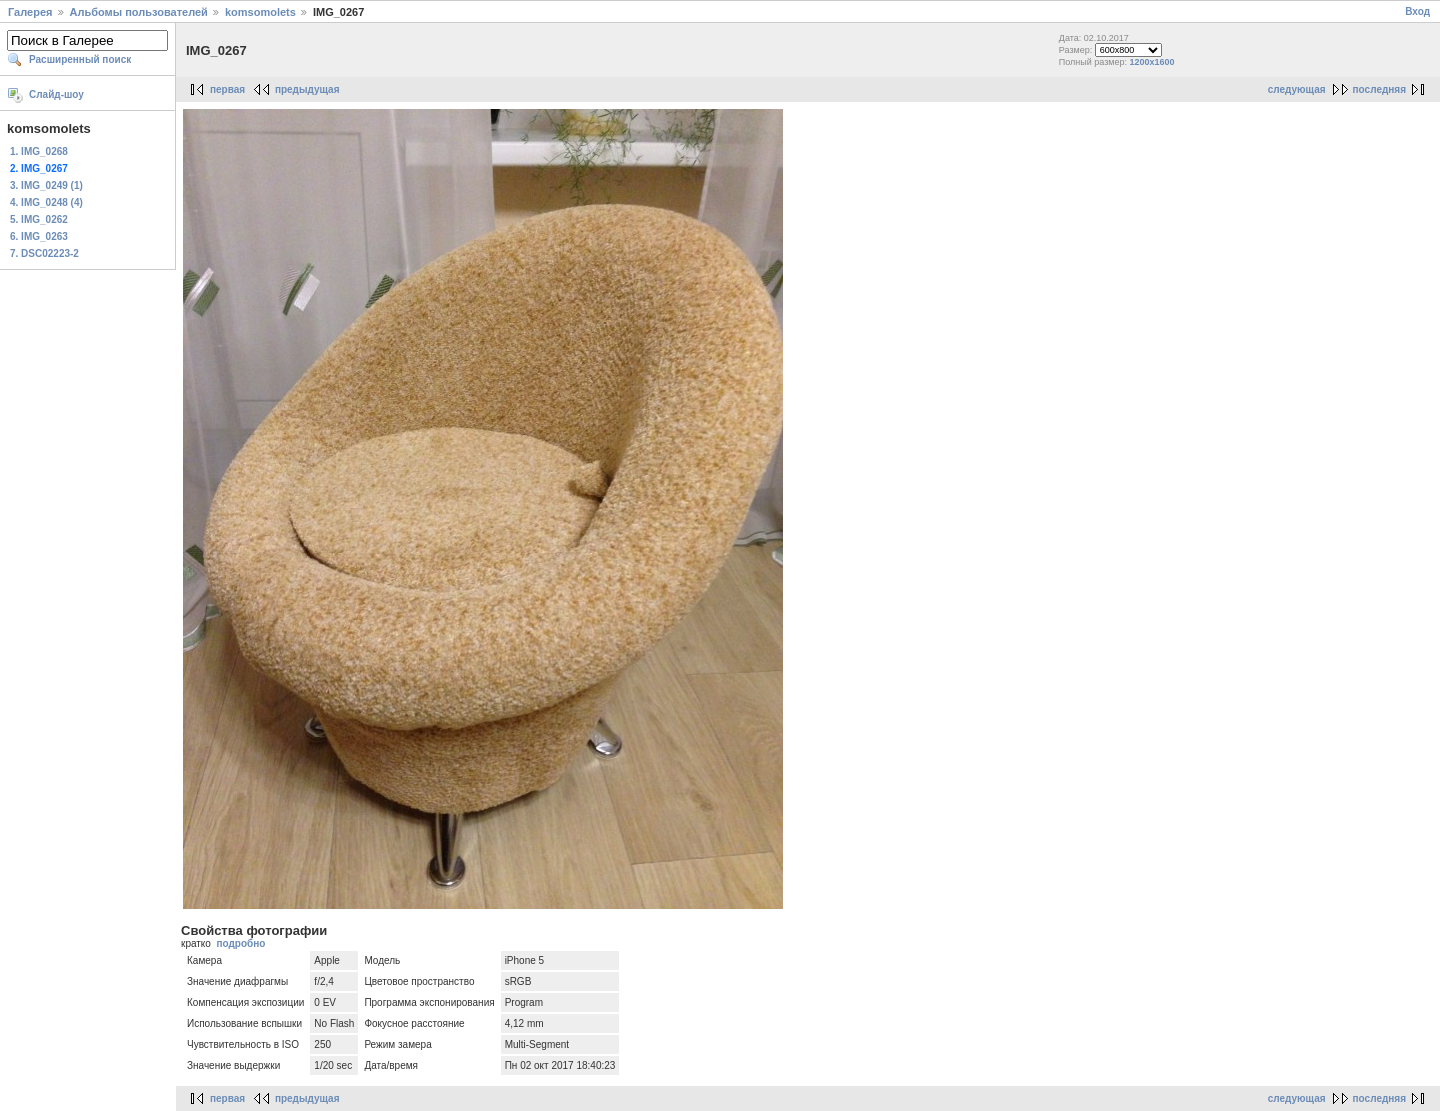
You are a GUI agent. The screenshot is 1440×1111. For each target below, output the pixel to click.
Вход (1417, 11)
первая (227, 89)
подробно (240, 943)
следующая (1297, 89)
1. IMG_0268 (39, 151)
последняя (1379, 89)
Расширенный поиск (80, 59)
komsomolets (260, 12)
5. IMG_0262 (39, 219)
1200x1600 (1152, 62)
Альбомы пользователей (139, 12)
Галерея (30, 12)
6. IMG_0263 (39, 236)
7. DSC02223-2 (44, 253)
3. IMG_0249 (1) (46, 185)
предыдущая (307, 89)
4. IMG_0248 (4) (46, 202)
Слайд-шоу (56, 94)
